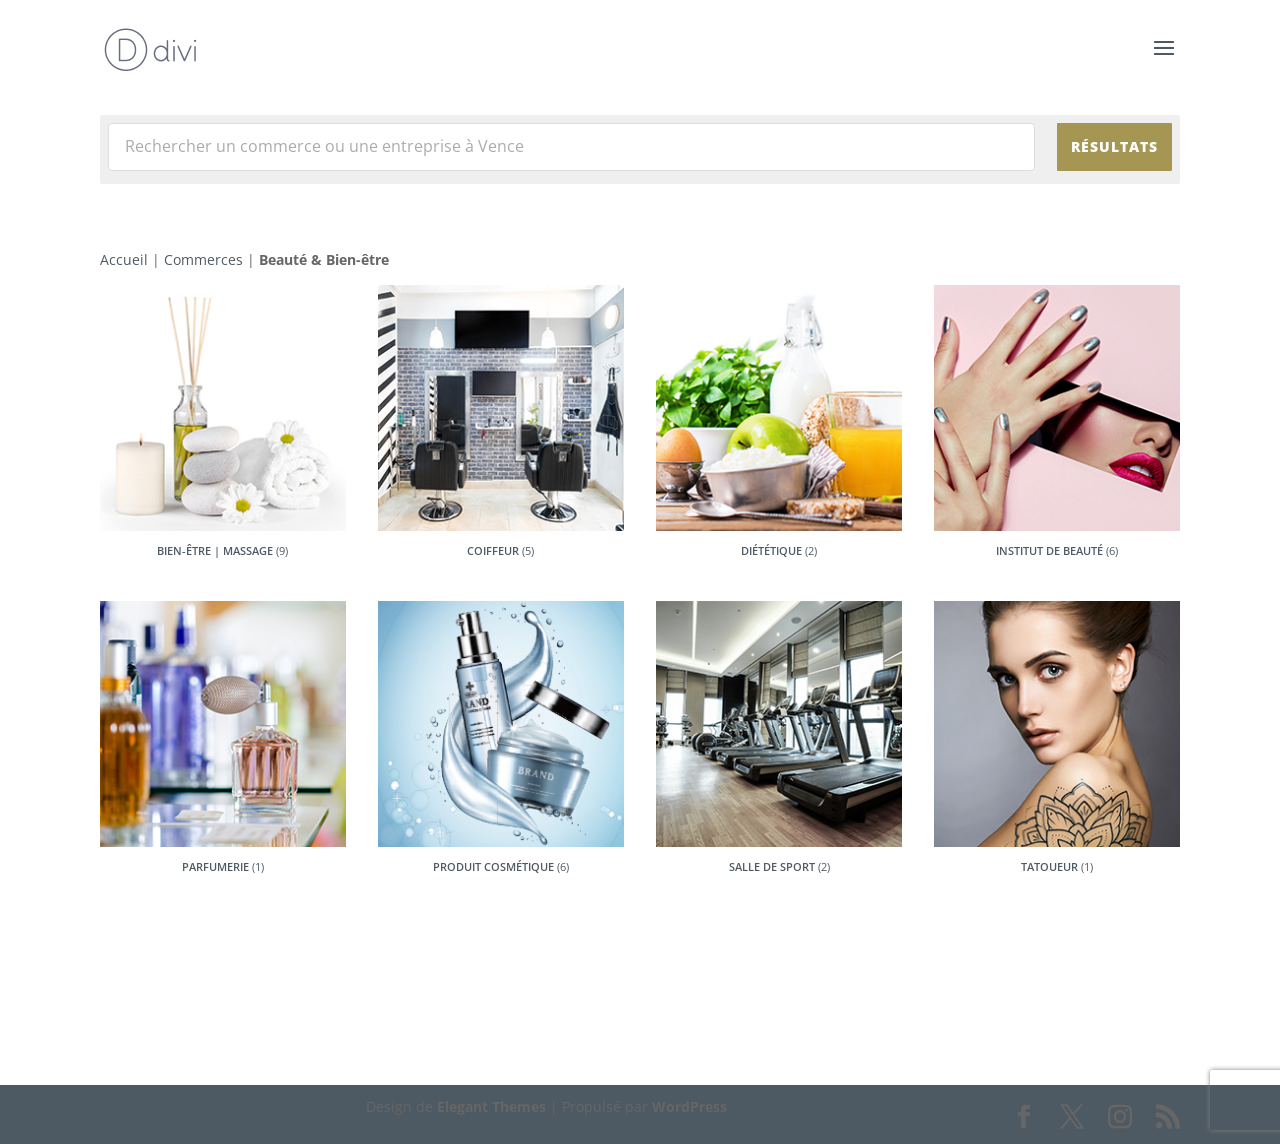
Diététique (771, 550)
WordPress (689, 1106)
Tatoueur (1049, 866)
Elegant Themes (491, 1106)
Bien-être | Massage (215, 550)
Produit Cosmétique (493, 866)
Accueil (124, 259)
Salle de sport (772, 866)
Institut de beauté (1049, 550)
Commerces (203, 259)
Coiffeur (493, 550)
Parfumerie (215, 866)
